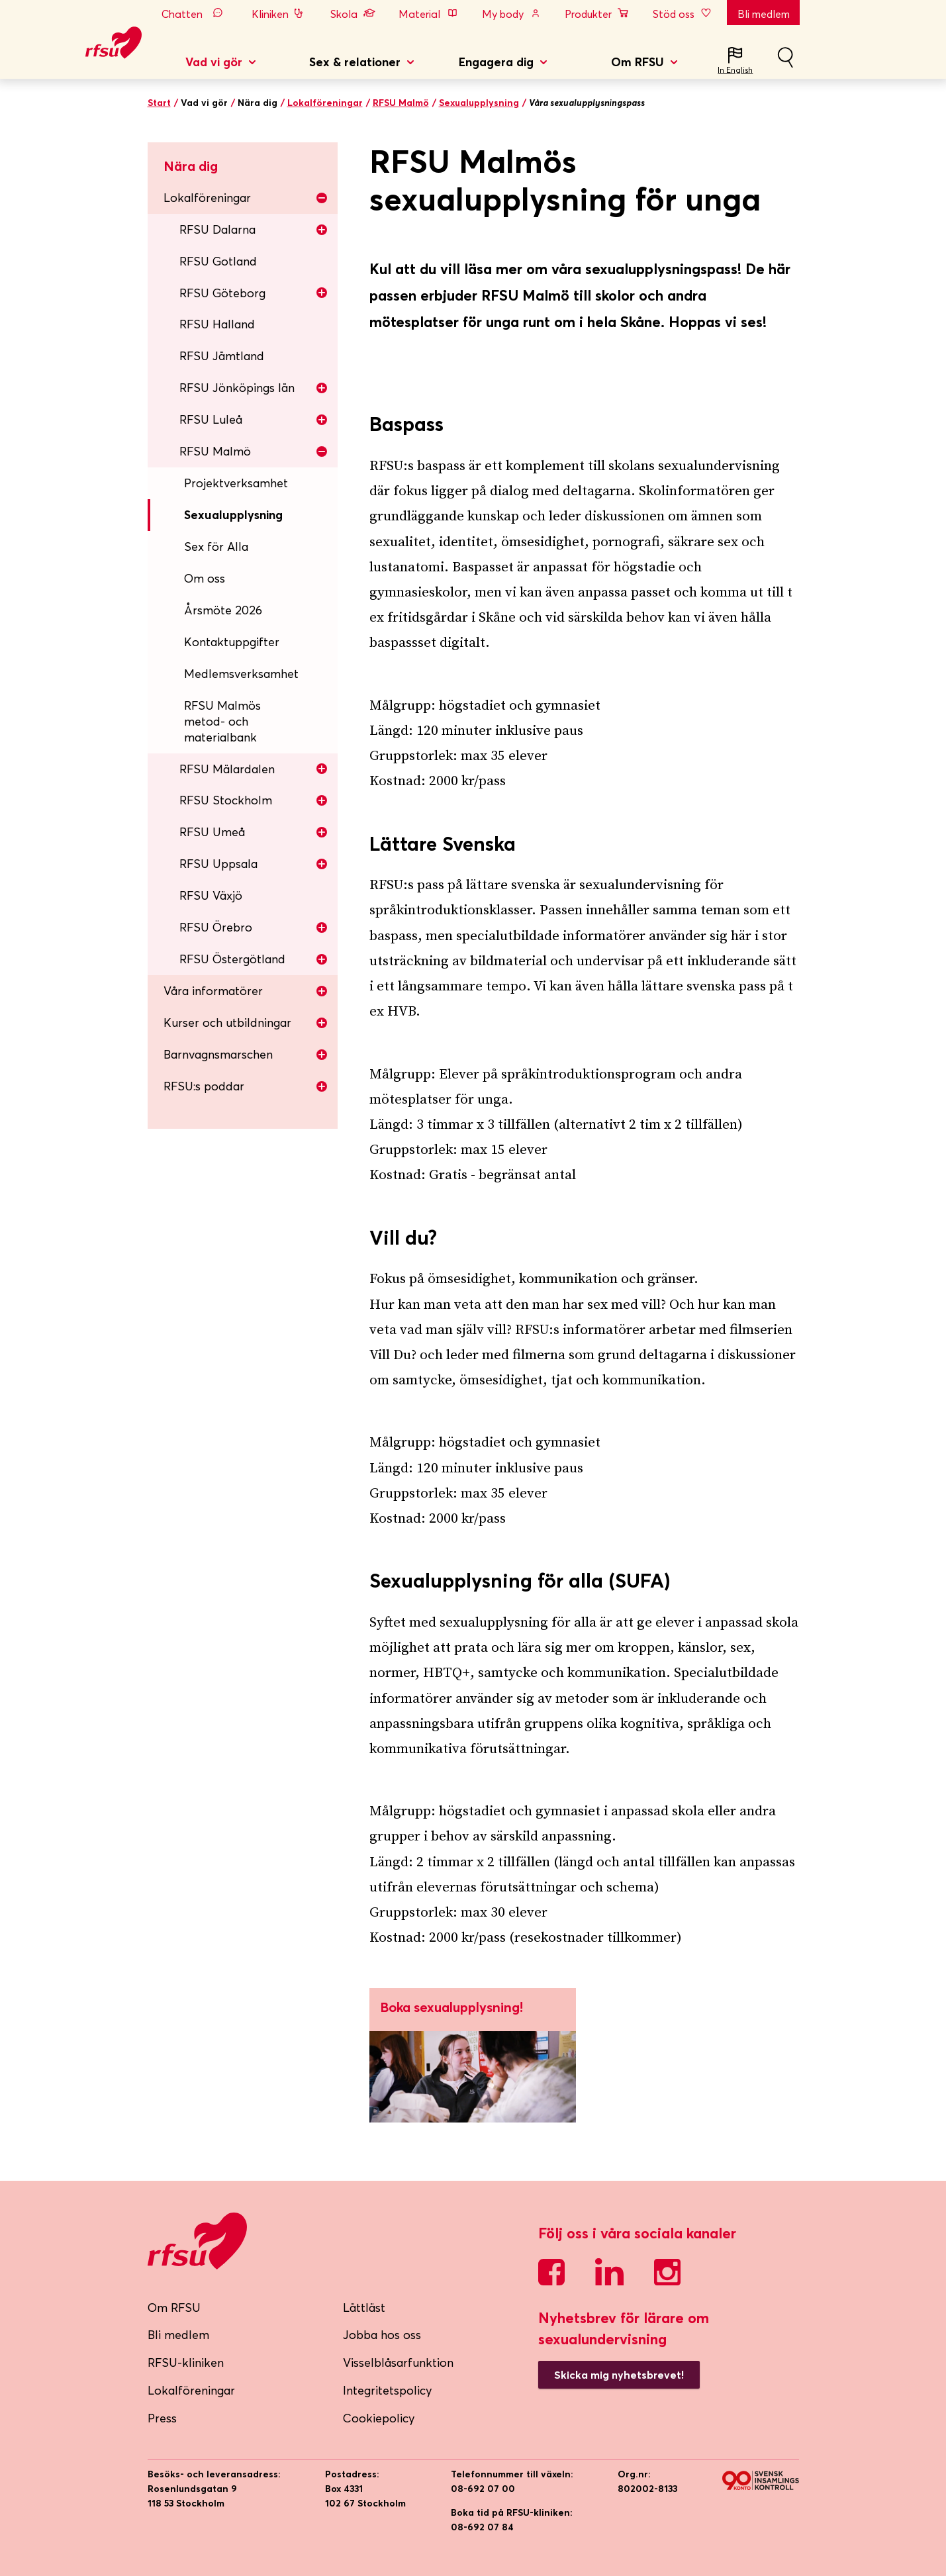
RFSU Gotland (218, 261)
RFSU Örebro (253, 927)
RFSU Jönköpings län (253, 387)
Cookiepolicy (379, 2418)
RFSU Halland (217, 324)
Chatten (195, 14)
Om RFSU (637, 62)
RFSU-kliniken (186, 2362)
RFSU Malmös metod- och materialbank (222, 721)
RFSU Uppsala (253, 863)
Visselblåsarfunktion (398, 2362)
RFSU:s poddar (246, 1086)
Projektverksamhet (236, 483)
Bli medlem (763, 14)
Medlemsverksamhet (241, 673)
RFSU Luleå (253, 419)
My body (512, 14)
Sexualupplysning (479, 103)
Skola (352, 14)
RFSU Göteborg (253, 293)
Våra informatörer (246, 990)
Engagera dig (496, 62)
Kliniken (279, 14)
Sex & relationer (355, 62)
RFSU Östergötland (253, 959)
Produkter (597, 14)
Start (159, 103)
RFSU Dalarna (253, 229)
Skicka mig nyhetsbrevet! (619, 2374)
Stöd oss (683, 14)
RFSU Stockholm (253, 800)
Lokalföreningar (325, 103)
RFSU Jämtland (221, 355)
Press (162, 2418)
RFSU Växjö (210, 895)
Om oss (204, 578)
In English (735, 70)
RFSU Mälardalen (253, 769)
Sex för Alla (216, 546)
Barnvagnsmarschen (246, 1054)
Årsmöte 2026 (223, 610)
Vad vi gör (213, 62)
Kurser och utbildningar (246, 1022)
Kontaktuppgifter (231, 641)
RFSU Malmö (401, 103)
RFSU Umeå (253, 831)
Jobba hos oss (382, 2334)
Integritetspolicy (387, 2390)
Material (428, 14)
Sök (785, 63)
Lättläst (364, 2307)
